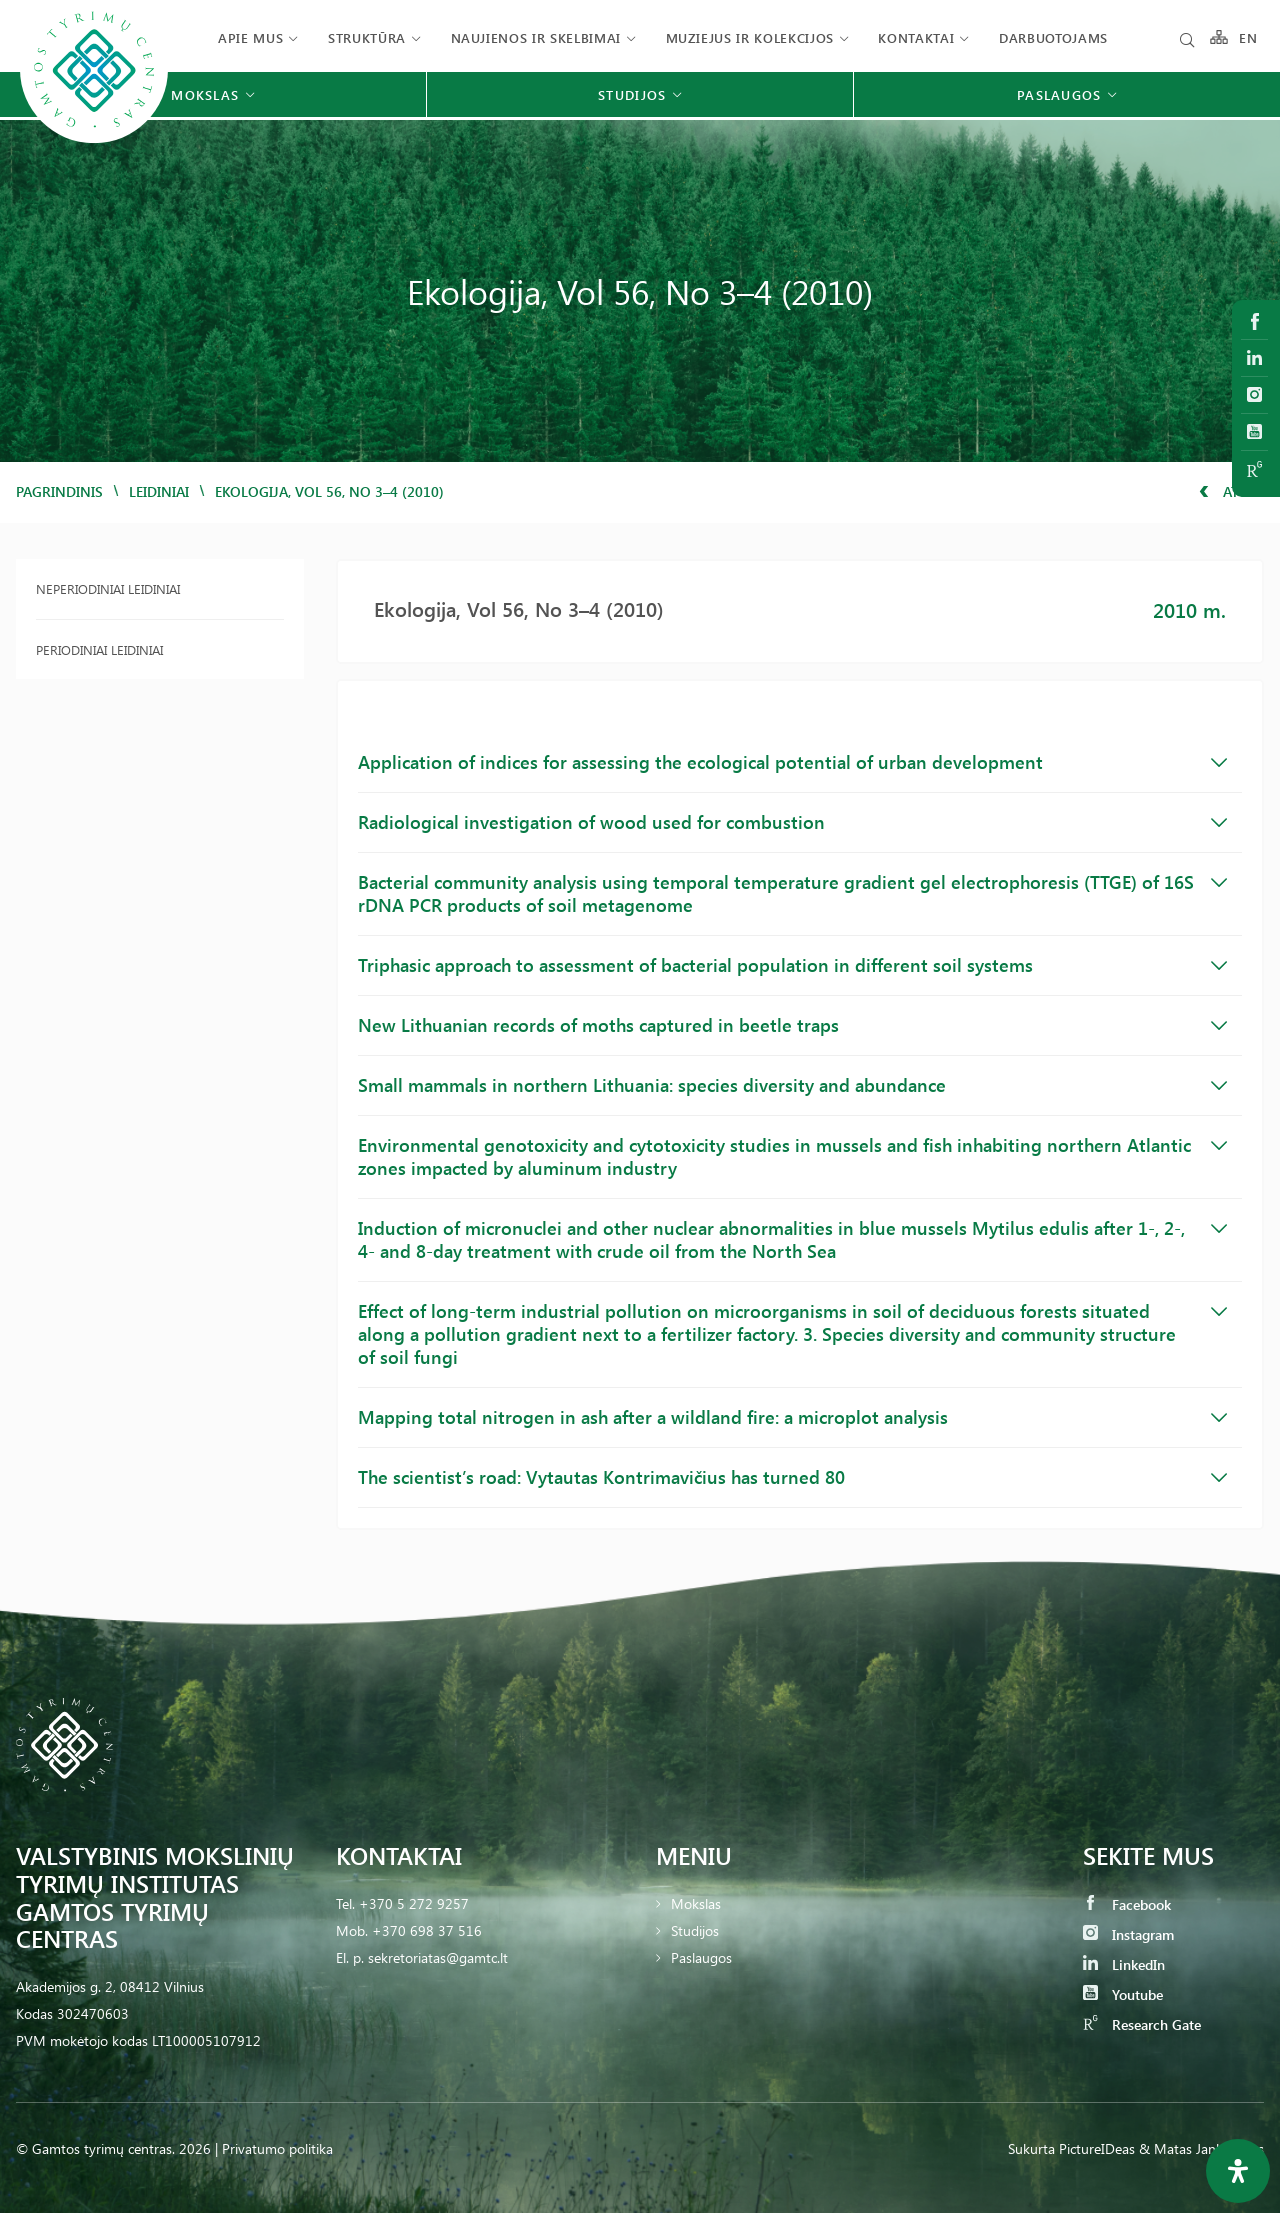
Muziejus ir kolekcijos (750, 37)
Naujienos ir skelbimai (536, 37)
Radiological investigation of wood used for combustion (792, 822)
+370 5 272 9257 (414, 1903)
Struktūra (367, 37)
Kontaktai (916, 37)
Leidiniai (159, 491)
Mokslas (696, 1903)
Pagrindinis (59, 491)
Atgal (1231, 491)
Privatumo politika (277, 2148)
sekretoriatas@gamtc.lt (438, 1957)
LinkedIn (1124, 1964)
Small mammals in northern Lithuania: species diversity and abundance (792, 1085)
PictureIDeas (1097, 2148)
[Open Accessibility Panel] (1238, 2171)
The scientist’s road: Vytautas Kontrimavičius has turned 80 (792, 1477)
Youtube (1123, 1994)
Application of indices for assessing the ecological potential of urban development (792, 762)
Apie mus (250, 37)
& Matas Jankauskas (1201, 2148)
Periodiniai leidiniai (99, 649)
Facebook (1127, 1904)
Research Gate (1142, 2024)
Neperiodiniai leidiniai (108, 588)
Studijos (695, 1930)
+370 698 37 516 (427, 1930)
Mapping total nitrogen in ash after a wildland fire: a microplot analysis (792, 1417)
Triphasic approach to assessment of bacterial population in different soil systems (792, 965)
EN (1249, 37)
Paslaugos (701, 1957)
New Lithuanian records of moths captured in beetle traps (792, 1025)
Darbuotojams (1053, 37)
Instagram (1128, 1934)
